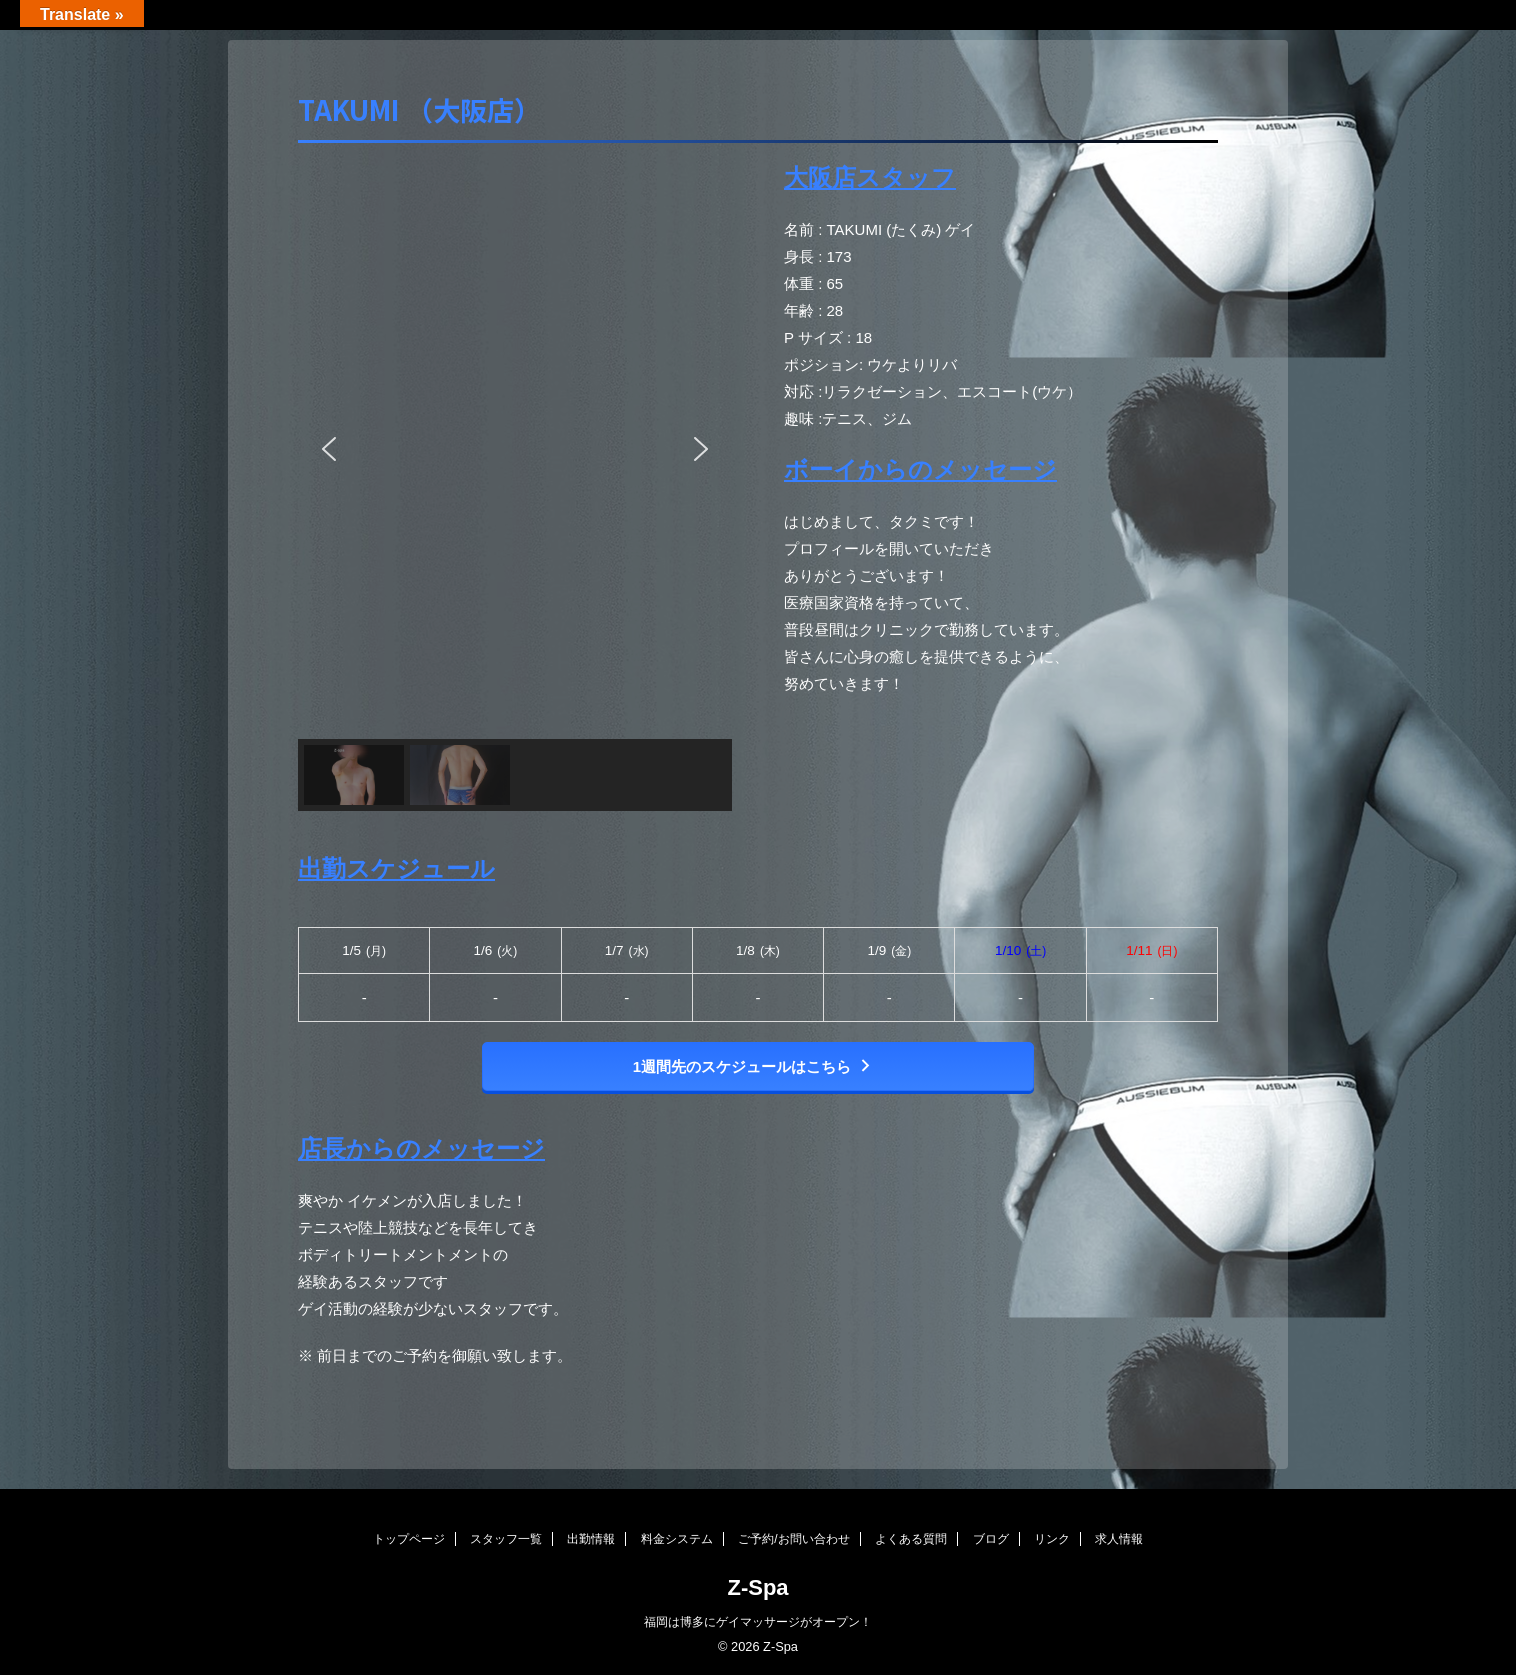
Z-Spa (757, 1587)
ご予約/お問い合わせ (793, 1539)
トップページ (409, 1539)
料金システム (677, 1539)
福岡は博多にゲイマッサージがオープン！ (758, 1622)
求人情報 (1119, 1539)
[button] (329, 449)
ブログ (991, 1539)
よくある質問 (911, 1539)
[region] (515, 485)
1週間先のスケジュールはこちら (753, 1066)
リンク (1052, 1539)
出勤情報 (591, 1539)
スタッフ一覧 (506, 1539)
